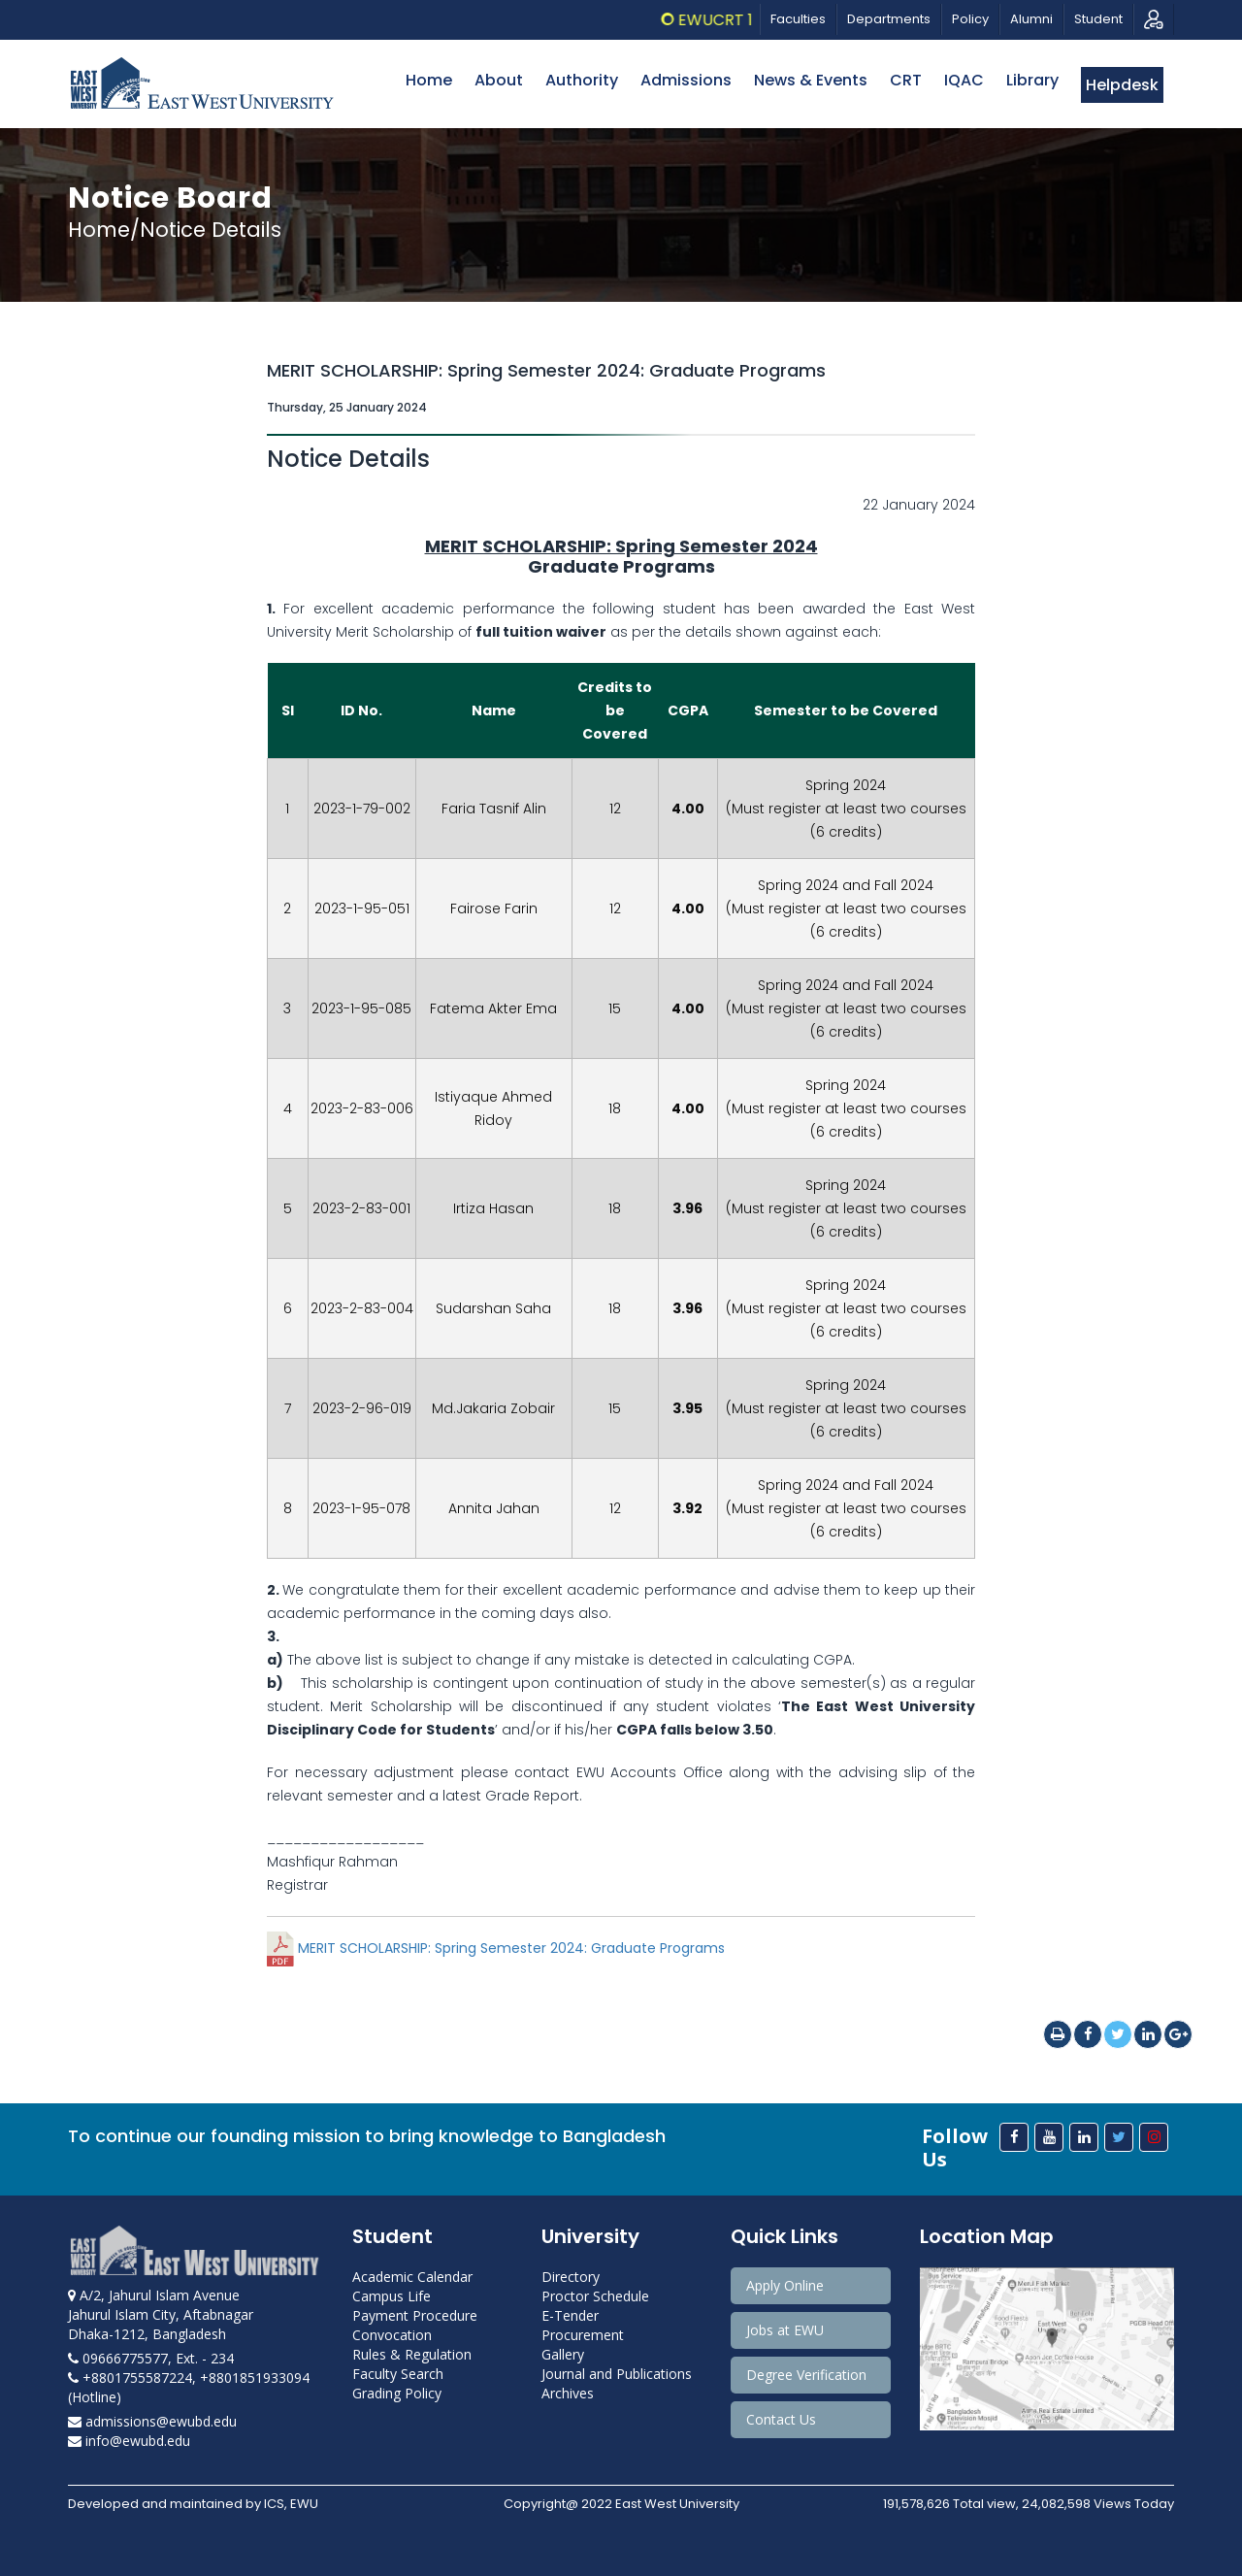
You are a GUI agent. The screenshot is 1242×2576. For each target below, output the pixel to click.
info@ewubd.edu (129, 2440)
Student (1098, 19)
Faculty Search (397, 2373)
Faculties (798, 19)
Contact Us (781, 2419)
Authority (581, 80)
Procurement (582, 2335)
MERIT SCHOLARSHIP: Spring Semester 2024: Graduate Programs (496, 1948)
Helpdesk (1122, 85)
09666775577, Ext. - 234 (151, 2358)
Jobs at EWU (785, 2330)
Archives (567, 2393)
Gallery (562, 2354)
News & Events (810, 80)
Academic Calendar (412, 2276)
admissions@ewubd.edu (152, 2421)
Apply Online (785, 2285)
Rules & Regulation (412, 2354)
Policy (970, 19)
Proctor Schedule (595, 2296)
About (498, 80)
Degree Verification (806, 2374)
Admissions (686, 80)
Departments (889, 19)
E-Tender (570, 2315)
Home (429, 80)
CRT (906, 80)
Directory (570, 2276)
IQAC (964, 80)
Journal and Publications (616, 2373)
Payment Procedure (414, 2315)
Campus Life (391, 2296)
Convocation (392, 2335)
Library (1032, 80)
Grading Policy (396, 2393)
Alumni (1031, 19)
